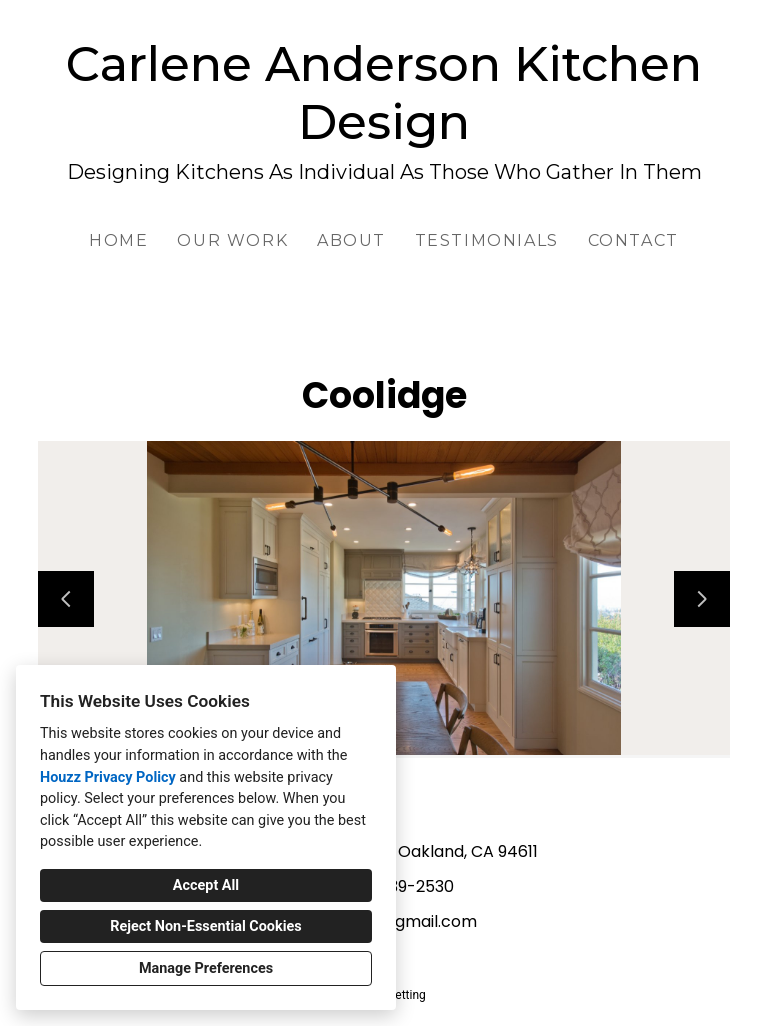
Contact (633, 240)
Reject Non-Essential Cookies (205, 926)
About (351, 240)
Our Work (232, 240)
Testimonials (487, 240)
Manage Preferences (206, 968)
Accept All (206, 885)
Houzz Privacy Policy (108, 777)
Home (118, 240)
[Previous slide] (66, 599)
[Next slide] (702, 599)
